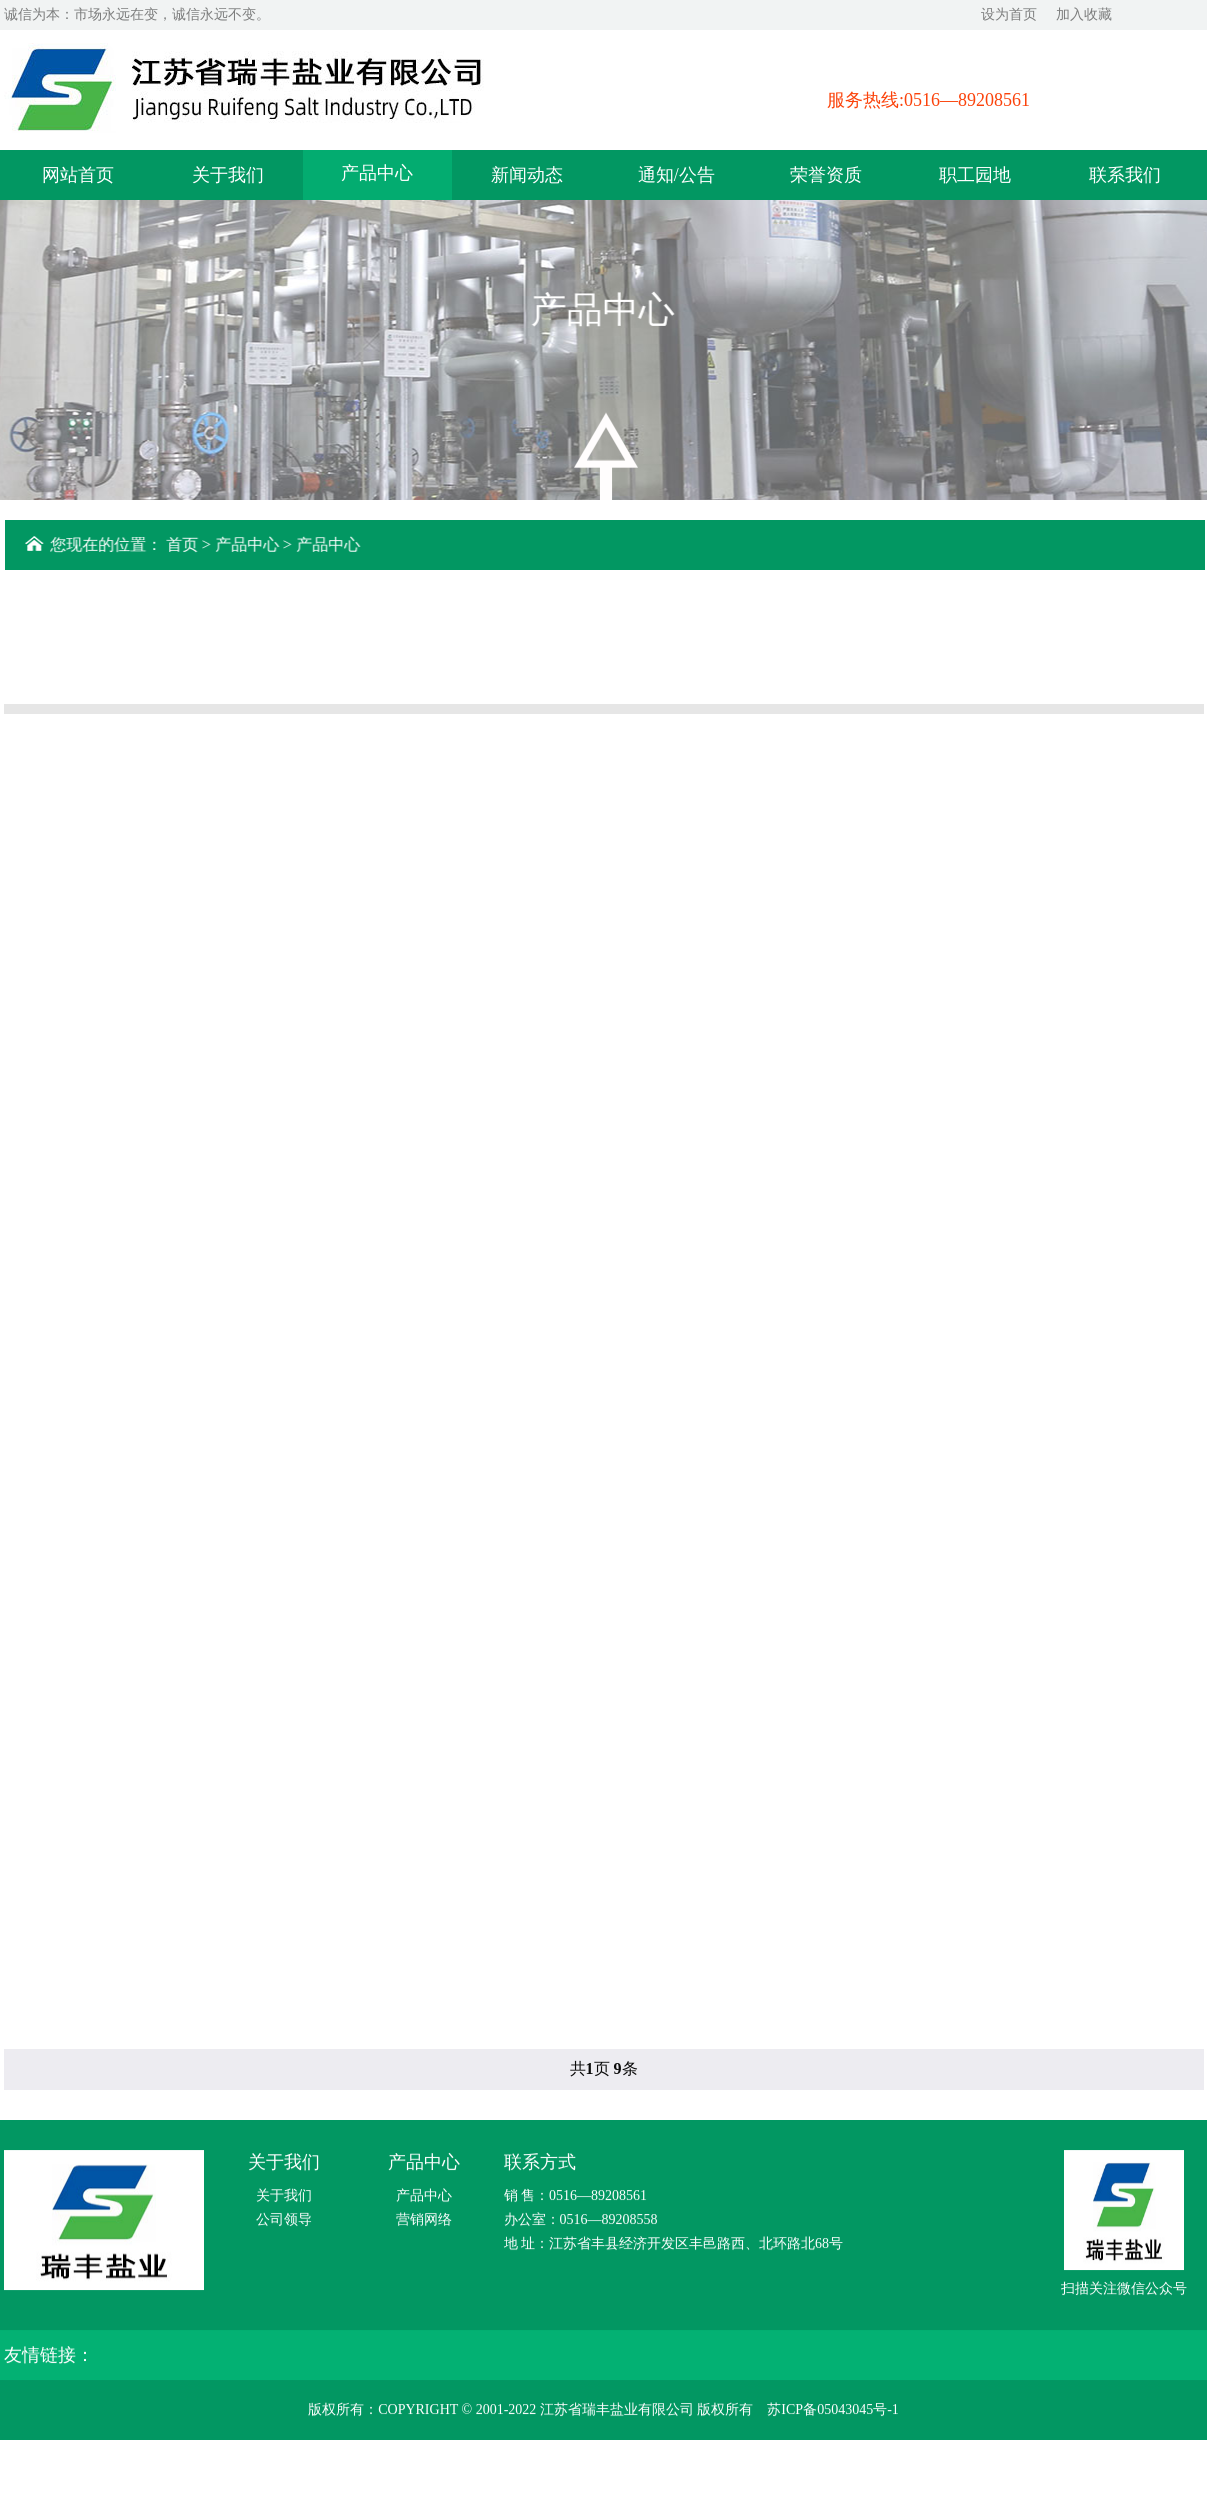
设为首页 (1009, 14)
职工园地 (975, 173)
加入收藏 (1084, 14)
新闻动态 (527, 173)
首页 (186, 544)
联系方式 (540, 2165)
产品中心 (377, 171)
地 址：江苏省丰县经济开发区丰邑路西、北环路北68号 (674, 2246)
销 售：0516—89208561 (576, 2198)
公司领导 (284, 2222)
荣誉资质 (826, 173)
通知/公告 (676, 173)
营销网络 (424, 2222)
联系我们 (1125, 173)
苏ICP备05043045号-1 (832, 2412)
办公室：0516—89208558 (581, 2222)
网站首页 (78, 173)
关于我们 (228, 173)
